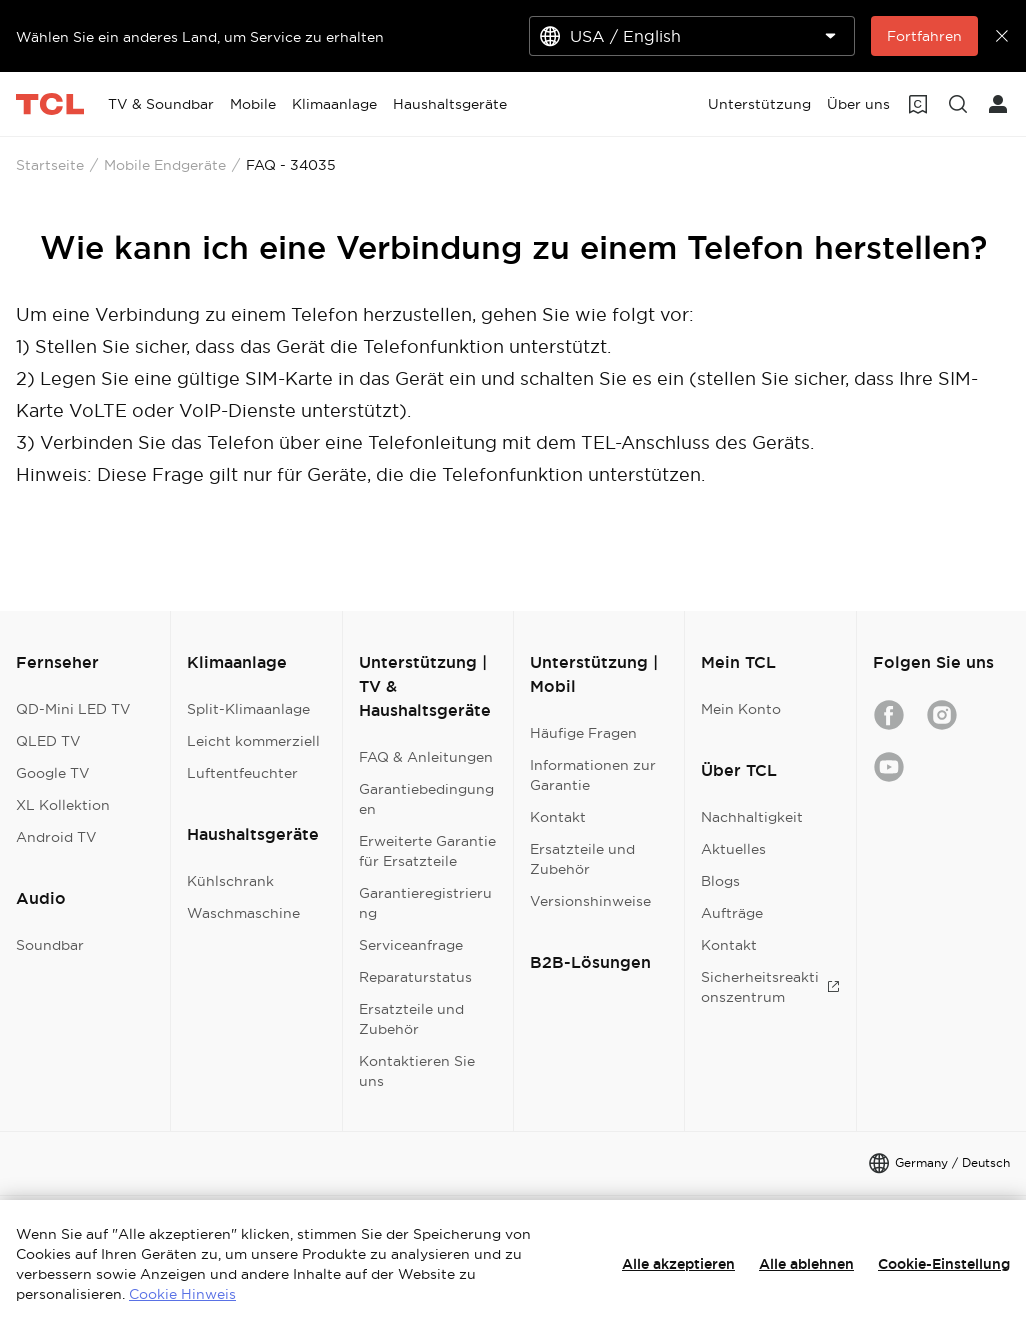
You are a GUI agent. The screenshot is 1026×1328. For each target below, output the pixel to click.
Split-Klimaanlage (248, 709)
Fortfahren (924, 36)
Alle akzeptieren (678, 1264)
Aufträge (732, 913)
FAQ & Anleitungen (426, 757)
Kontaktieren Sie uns (417, 1071)
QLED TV (48, 741)
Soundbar (50, 945)
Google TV (53, 773)
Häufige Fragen (583, 733)
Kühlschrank (230, 881)
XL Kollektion (63, 805)
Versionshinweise (590, 901)
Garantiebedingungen (426, 799)
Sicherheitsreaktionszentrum (770, 987)
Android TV (56, 837)
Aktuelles (733, 849)
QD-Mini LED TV (73, 709)
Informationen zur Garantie (593, 775)
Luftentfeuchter (242, 773)
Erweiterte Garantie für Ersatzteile (427, 851)
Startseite (50, 165)
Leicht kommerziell (253, 741)
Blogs (720, 881)
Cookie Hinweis (182, 1294)
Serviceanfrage (411, 945)
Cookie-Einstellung (944, 1264)
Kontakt (558, 817)
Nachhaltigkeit (752, 817)
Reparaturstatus (415, 977)
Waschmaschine (243, 913)
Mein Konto (741, 709)
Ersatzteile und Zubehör (411, 1019)
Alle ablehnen (806, 1264)
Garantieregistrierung (425, 903)
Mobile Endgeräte (165, 165)
